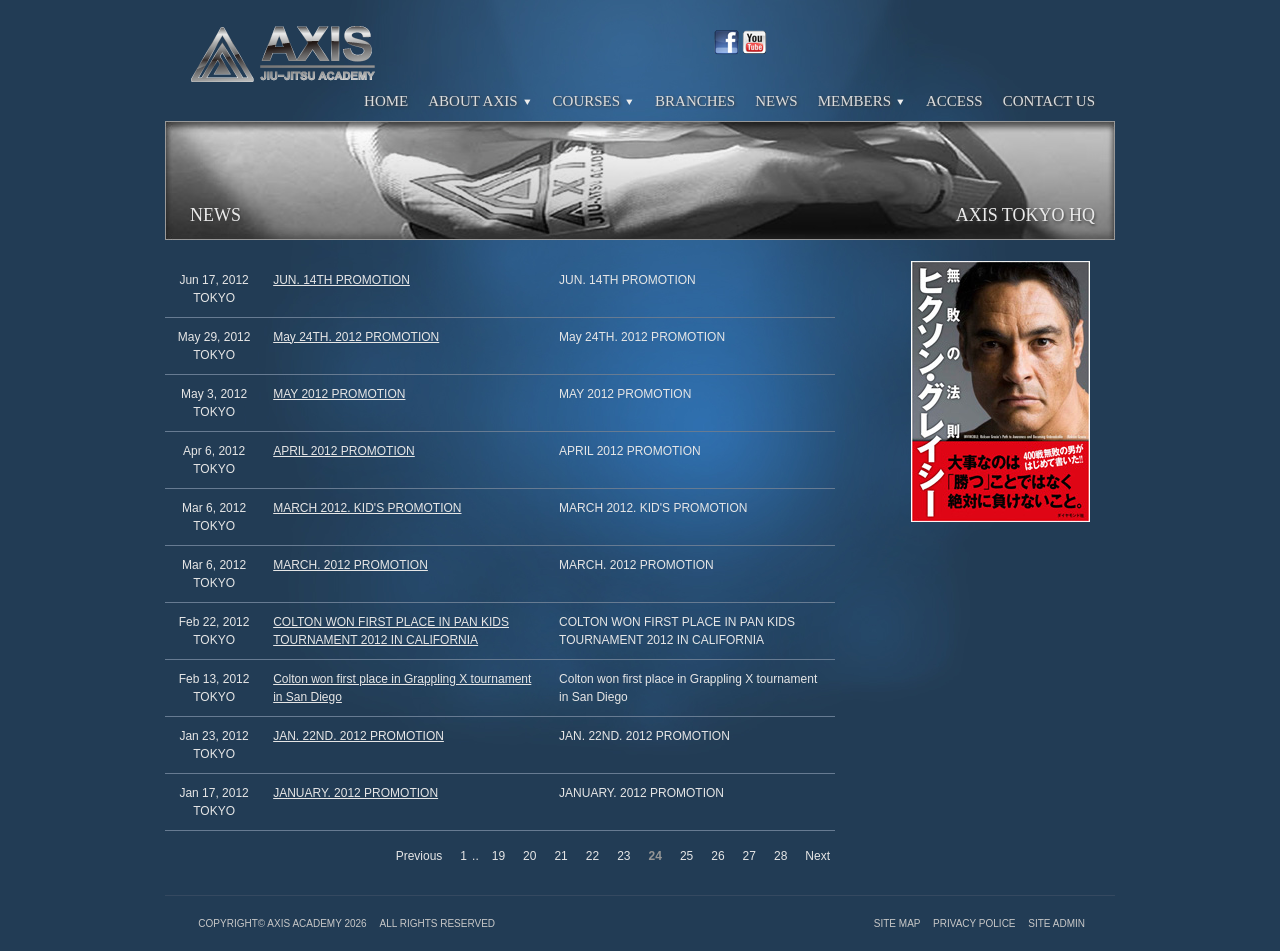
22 (592, 856)
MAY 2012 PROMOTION (339, 394)
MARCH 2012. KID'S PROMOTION (367, 508)
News (776, 101)
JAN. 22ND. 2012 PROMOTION (358, 736)
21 (560, 856)
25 (686, 856)
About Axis (480, 101)
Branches (695, 101)
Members (862, 101)
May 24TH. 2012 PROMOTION (356, 337)
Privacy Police (975, 923)
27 (749, 856)
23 (623, 856)
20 (529, 856)
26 (717, 856)
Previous (419, 856)
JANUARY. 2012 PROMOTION (355, 793)
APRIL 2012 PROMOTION (344, 451)
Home (386, 101)
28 (780, 856)
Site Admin (1056, 923)
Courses (594, 101)
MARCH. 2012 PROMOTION (350, 565)
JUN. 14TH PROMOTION (341, 280)
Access (954, 101)
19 (498, 856)
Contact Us (1049, 101)
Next (817, 856)
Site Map (898, 923)
